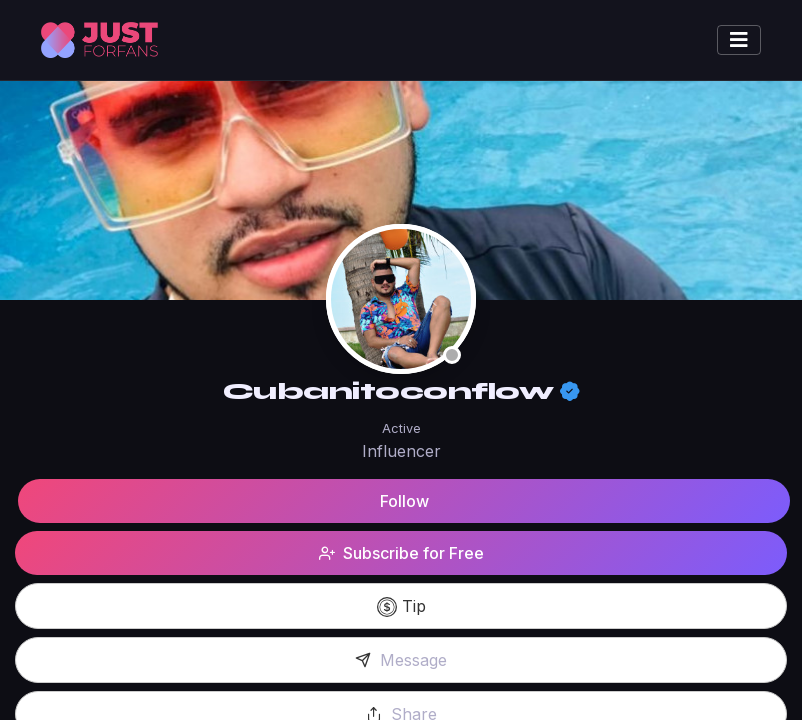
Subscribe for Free (401, 553)
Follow (404, 501)
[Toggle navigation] (739, 40)
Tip (401, 607)
